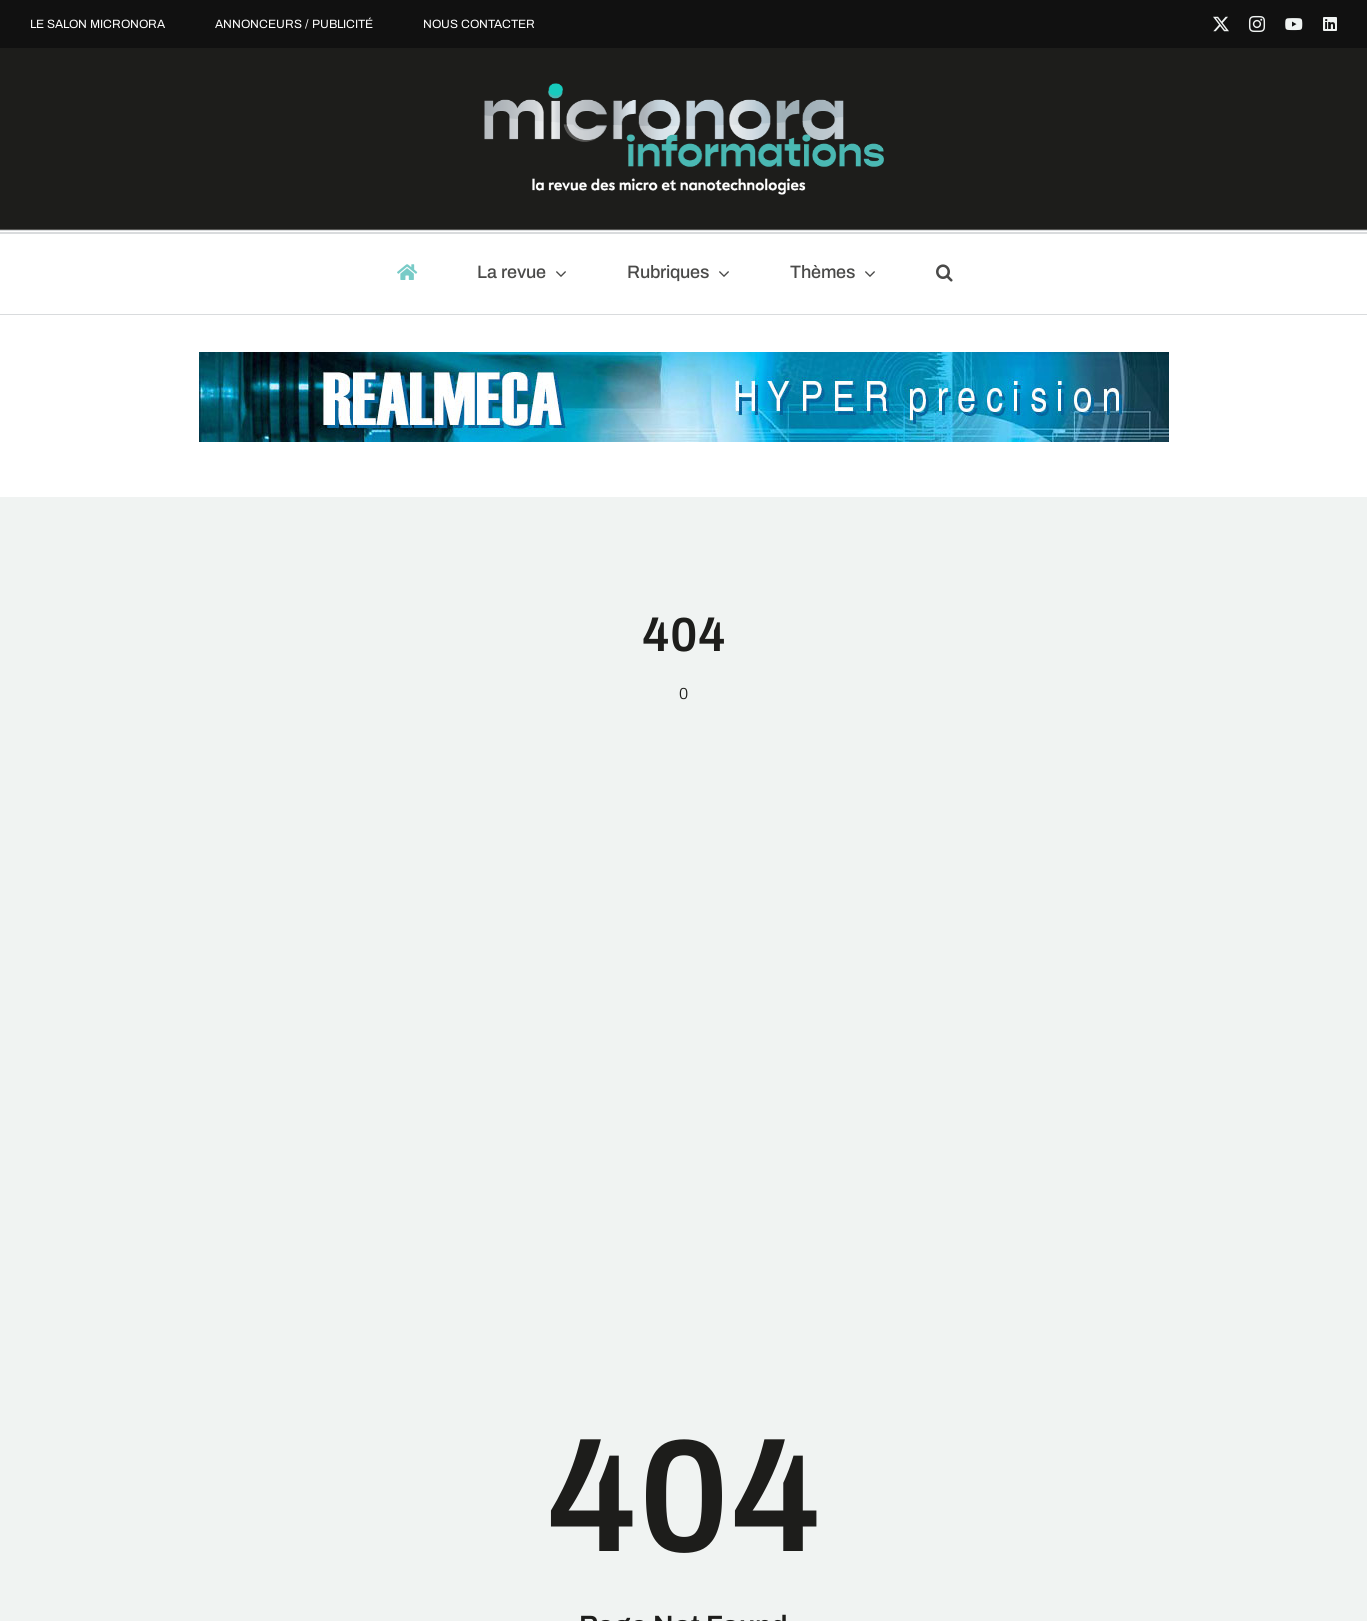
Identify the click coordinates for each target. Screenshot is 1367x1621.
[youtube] (1294, 24)
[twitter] (1221, 24)
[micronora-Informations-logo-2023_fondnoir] (684, 90)
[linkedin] (1330, 24)
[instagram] (1257, 24)
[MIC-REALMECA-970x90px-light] (684, 361)
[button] (953, 274)
